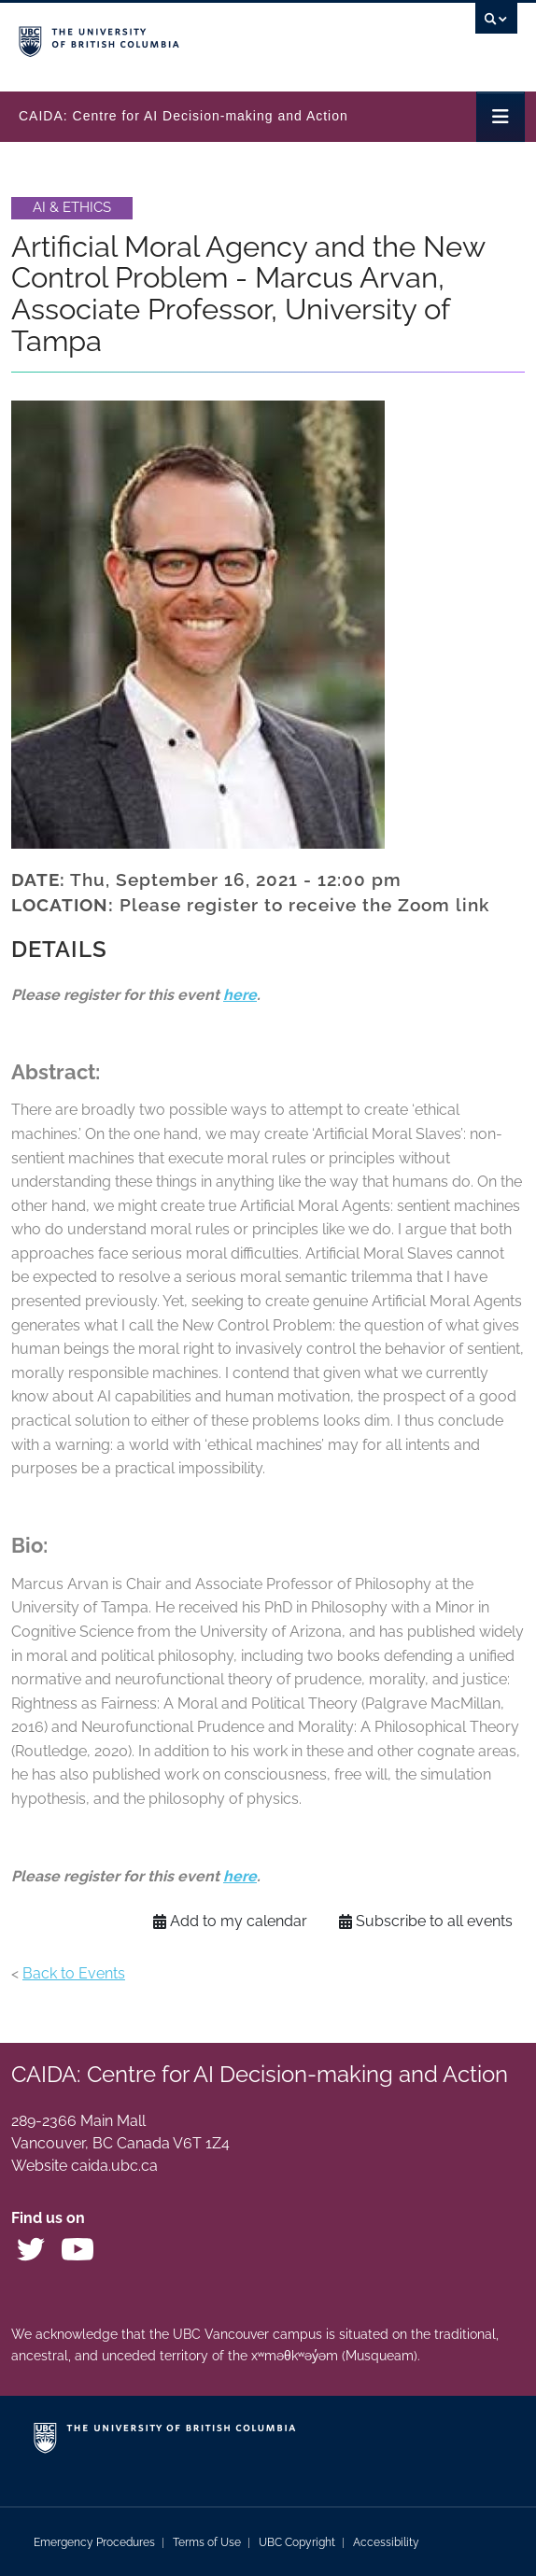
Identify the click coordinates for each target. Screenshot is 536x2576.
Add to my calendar (230, 1921)
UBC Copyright (297, 2542)
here (240, 995)
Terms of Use (207, 2542)
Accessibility (386, 2542)
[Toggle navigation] (500, 116)
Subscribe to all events (426, 1921)
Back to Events (73, 1973)
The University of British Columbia (193, 38)
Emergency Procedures (94, 2542)
